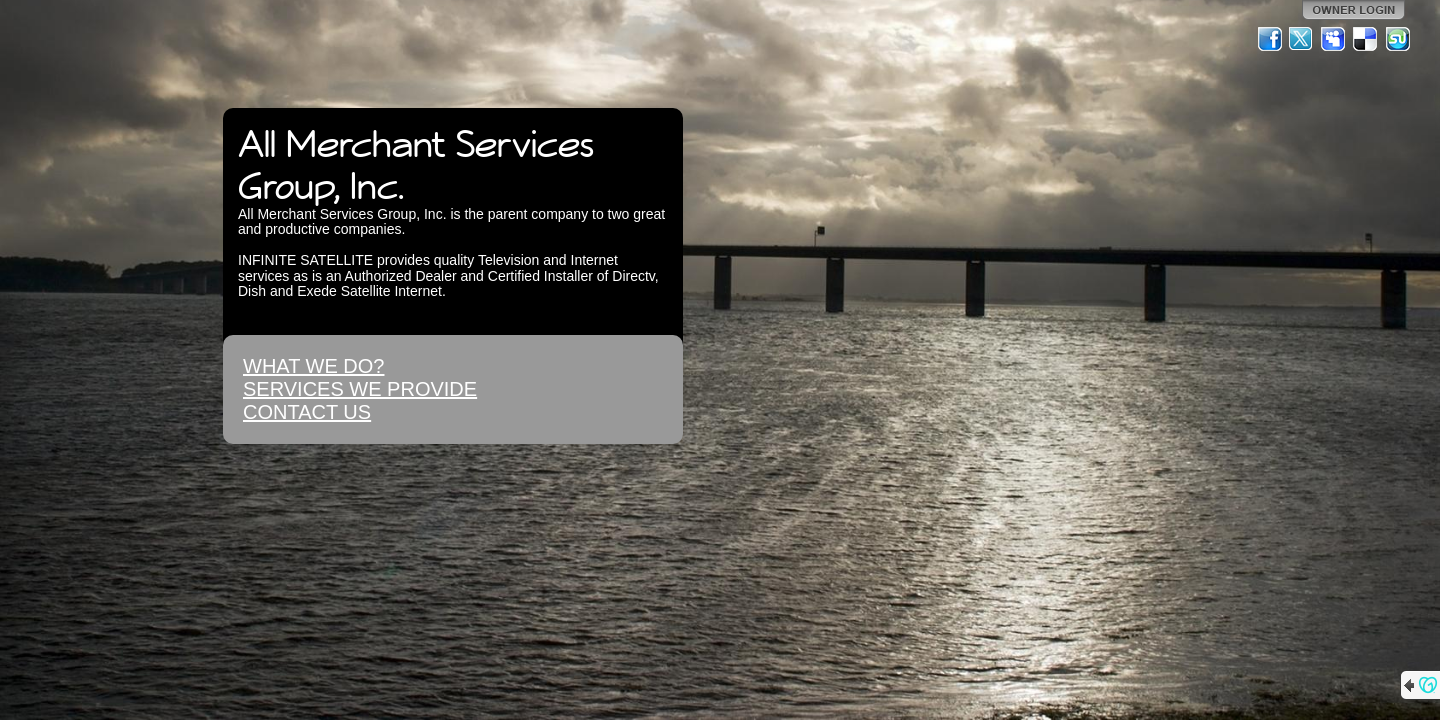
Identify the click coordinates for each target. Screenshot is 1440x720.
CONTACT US (307, 412)
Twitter (1302, 39)
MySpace (1334, 39)
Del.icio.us (1366, 39)
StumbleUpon (1398, 39)
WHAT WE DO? (313, 366)
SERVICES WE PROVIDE (360, 389)
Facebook (1270, 39)
